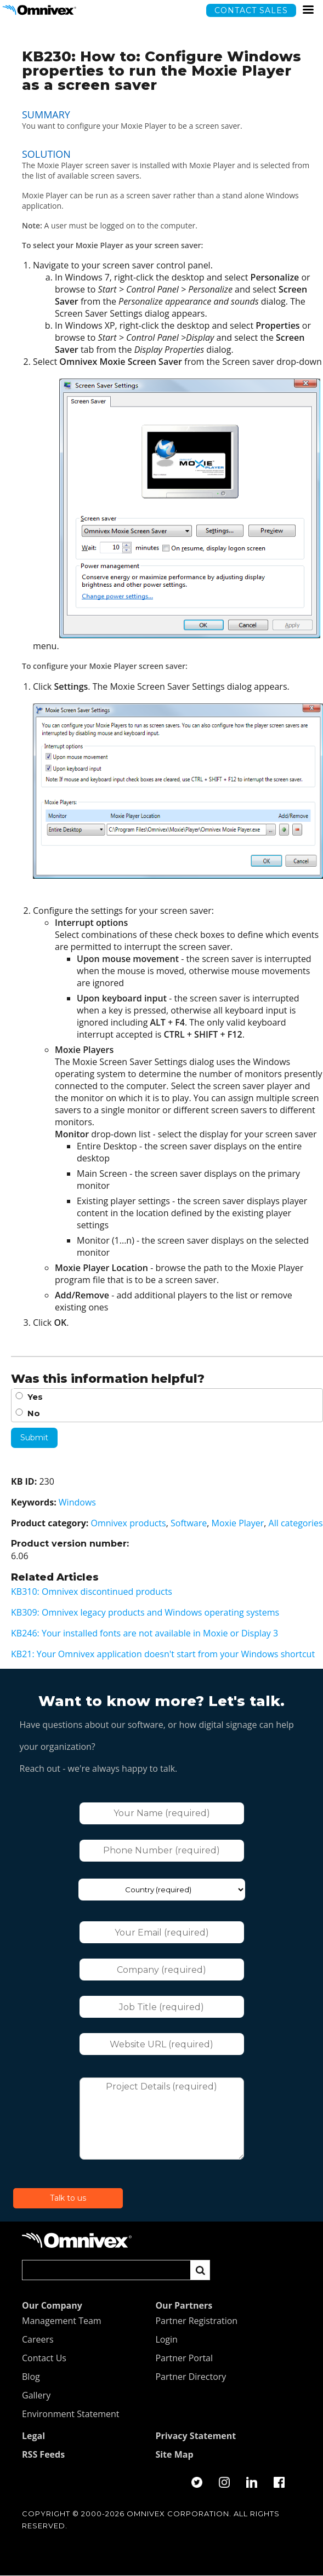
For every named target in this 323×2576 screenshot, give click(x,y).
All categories (296, 1523)
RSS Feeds (43, 2454)
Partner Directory (190, 2377)
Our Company (52, 2305)
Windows (77, 1502)
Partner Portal (184, 2358)
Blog (31, 2377)
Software (189, 1523)
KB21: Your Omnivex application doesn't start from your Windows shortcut (163, 1654)
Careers (38, 2339)
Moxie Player (238, 1523)
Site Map (174, 2454)
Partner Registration (196, 2321)
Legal (33, 2436)
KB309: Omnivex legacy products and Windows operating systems (145, 1612)
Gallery (36, 2395)
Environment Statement (71, 2414)
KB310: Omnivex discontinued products (91, 1591)
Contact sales (251, 10)
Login (166, 2339)
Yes (35, 1397)
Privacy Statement (195, 2436)
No (33, 1413)
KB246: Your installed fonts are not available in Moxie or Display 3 (144, 1633)
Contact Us (44, 2358)
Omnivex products (128, 1523)
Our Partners (183, 2305)
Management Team (61, 2321)
